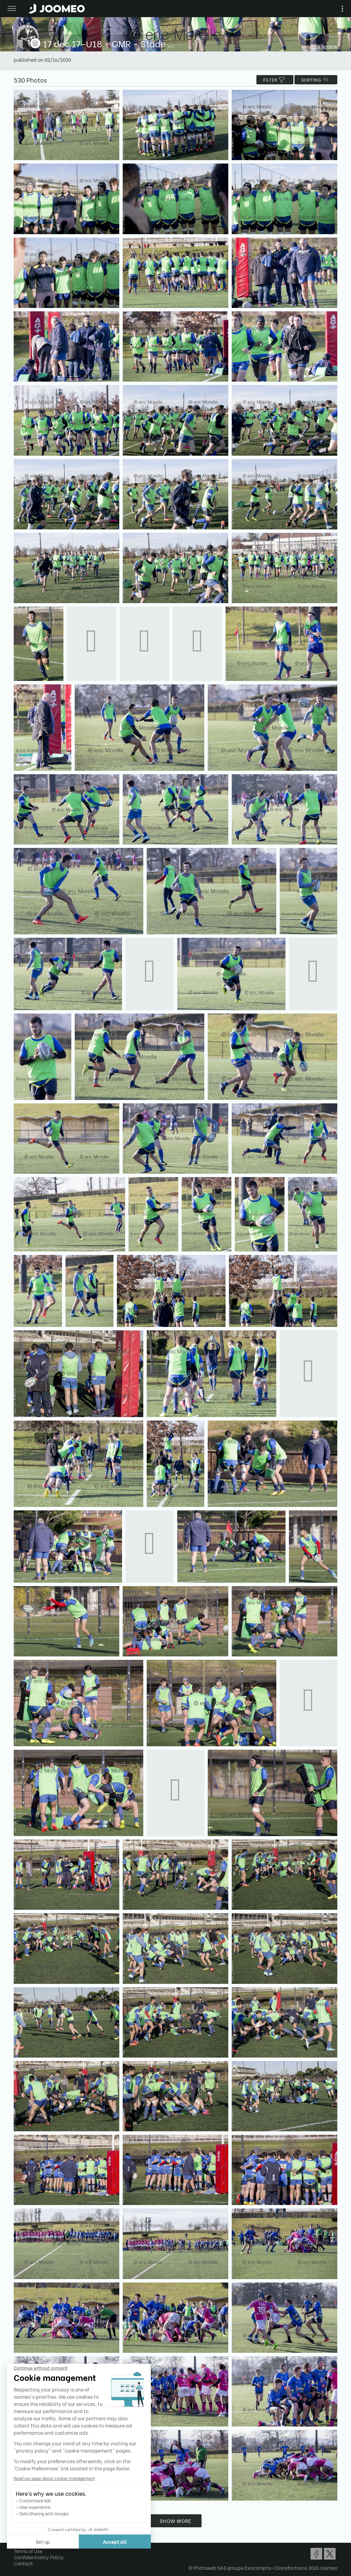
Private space (319, 46)
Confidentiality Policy (39, 2557)
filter (275, 80)
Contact (23, 2563)
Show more (175, 2520)
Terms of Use (28, 2550)
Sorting (315, 80)
